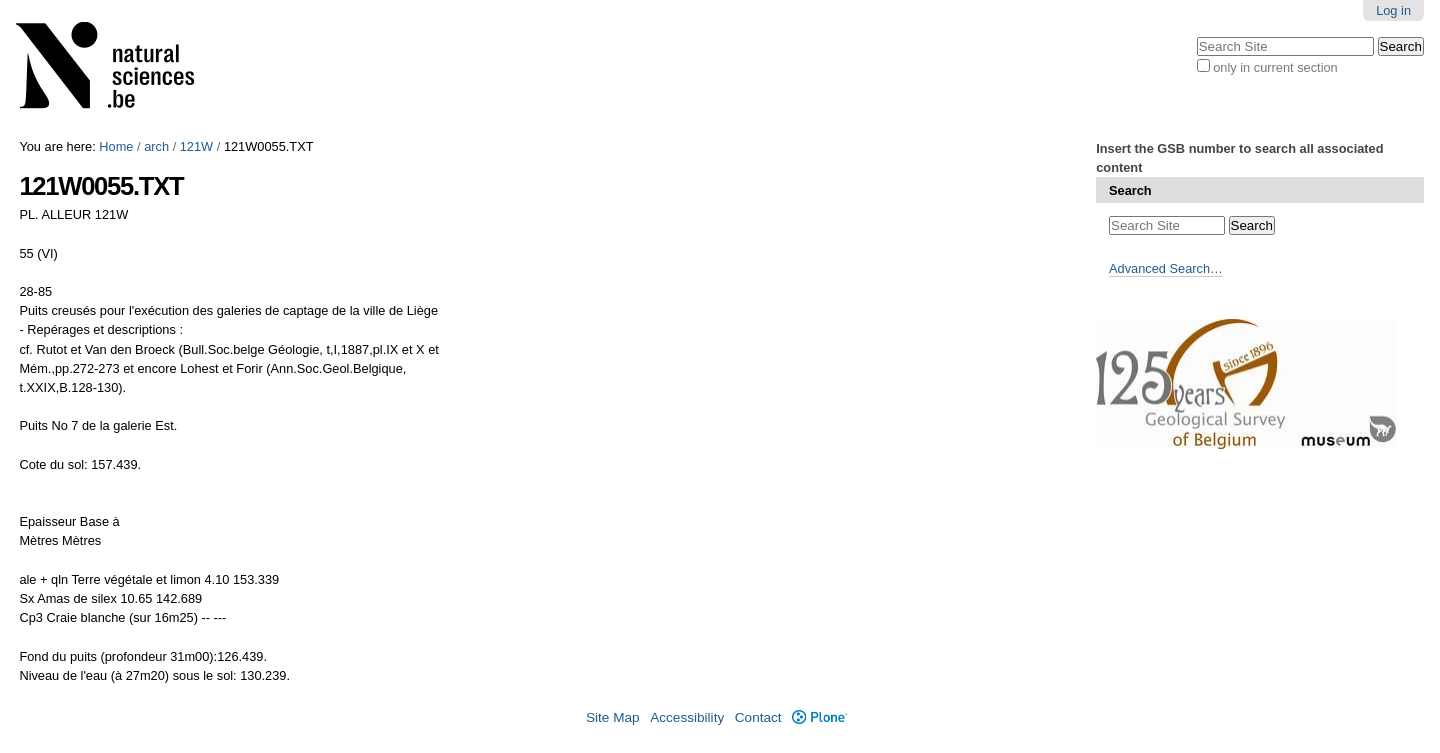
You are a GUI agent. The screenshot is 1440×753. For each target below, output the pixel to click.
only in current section (1275, 67)
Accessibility (687, 717)
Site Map (613, 717)
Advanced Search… (1166, 268)
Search (1130, 190)
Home (116, 146)
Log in (1393, 10)
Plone (819, 717)
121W (196, 146)
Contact (758, 717)
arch (156, 146)
